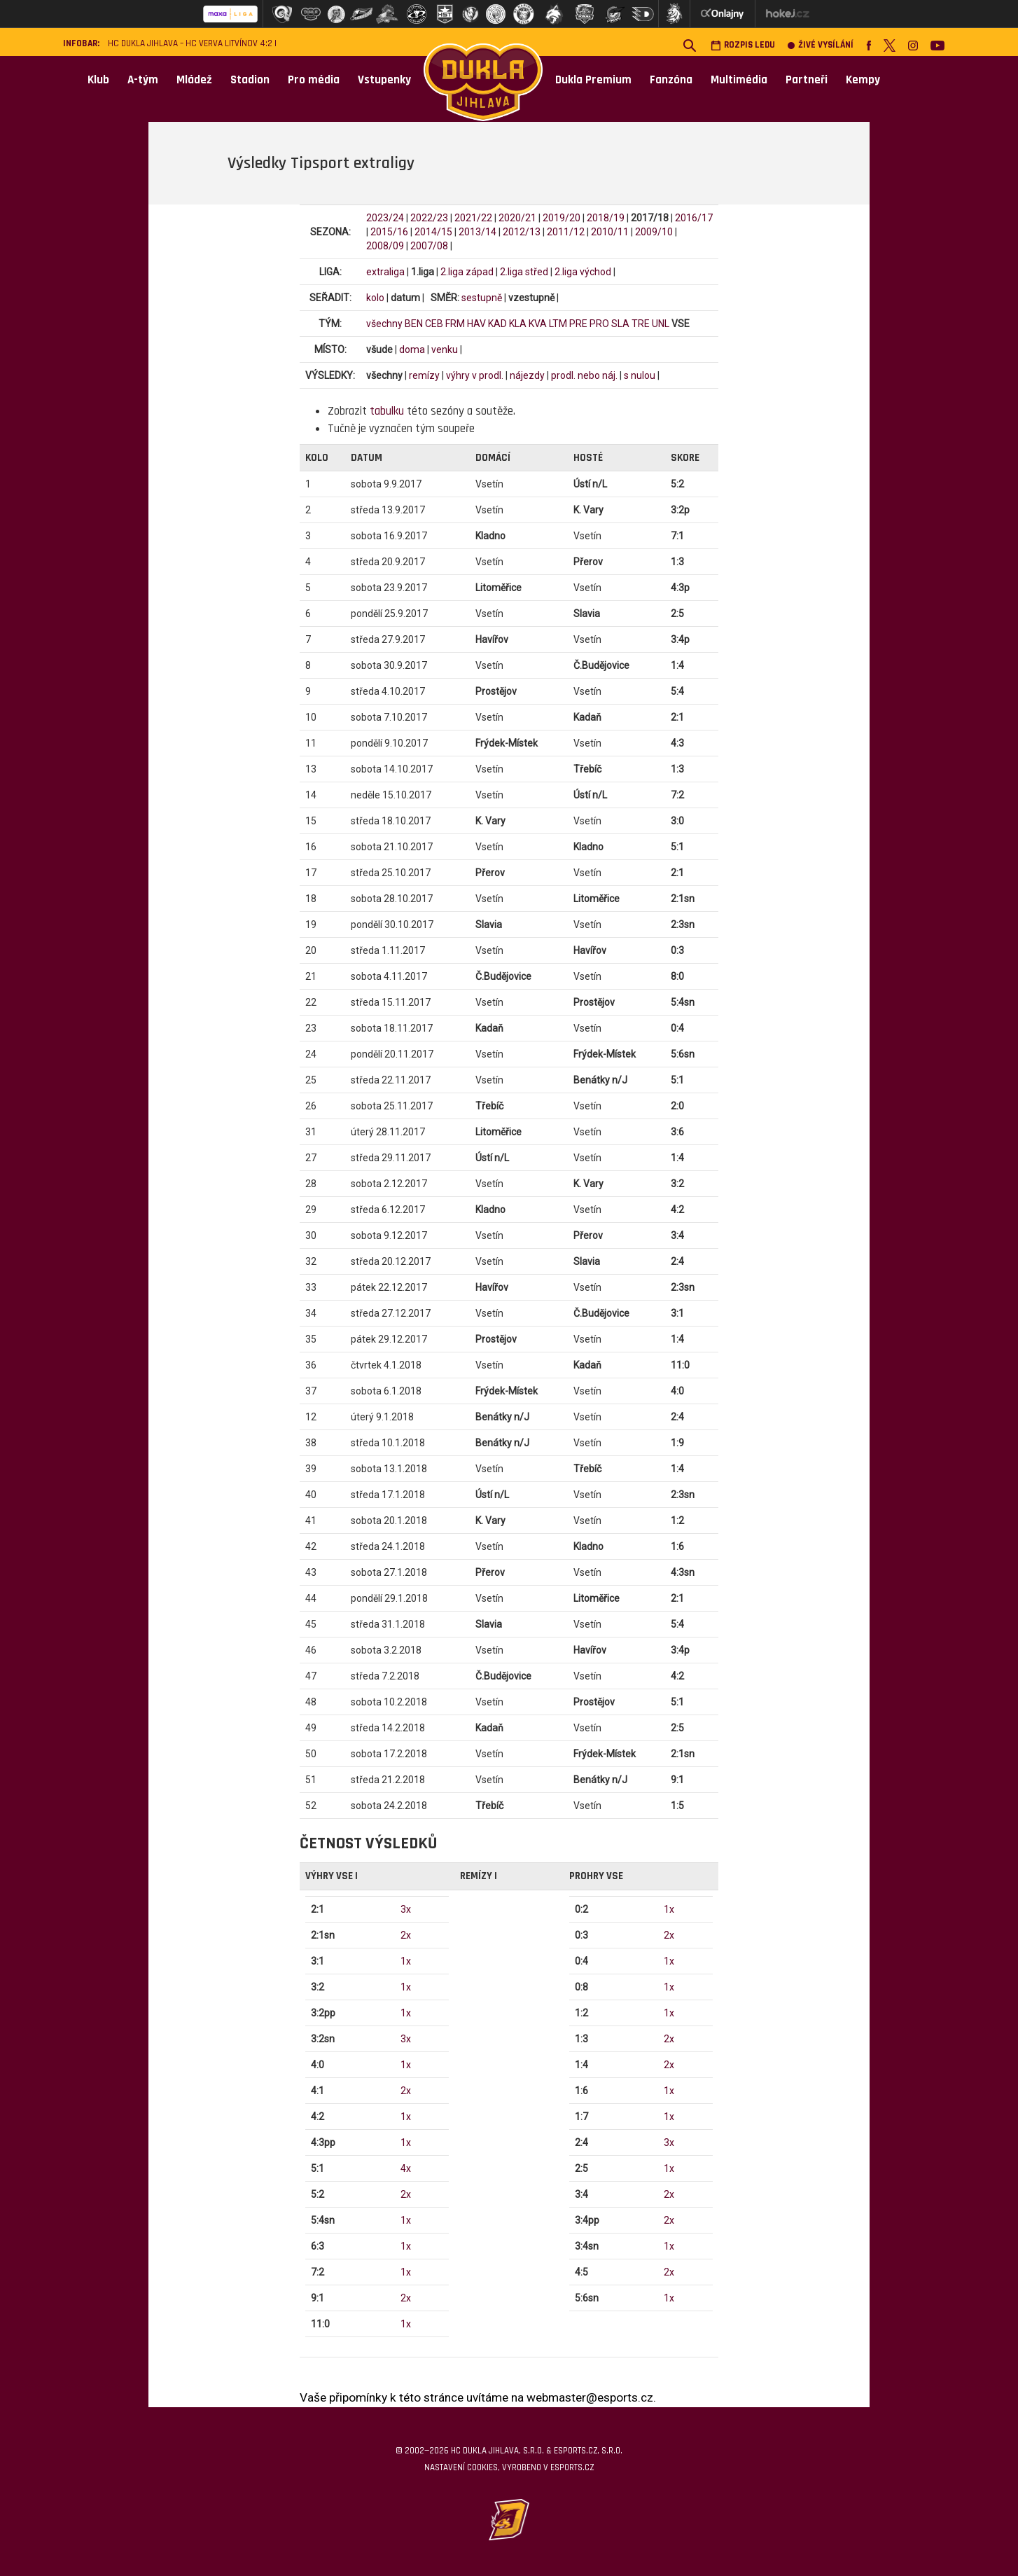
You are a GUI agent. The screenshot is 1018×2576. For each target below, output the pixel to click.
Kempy (863, 80)
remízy (424, 375)
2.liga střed (524, 271)
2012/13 (522, 231)
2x (405, 1935)
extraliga (385, 271)
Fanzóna (671, 80)
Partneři (807, 80)
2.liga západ (467, 271)
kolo (375, 297)
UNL (660, 323)
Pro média (314, 80)
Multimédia (739, 80)
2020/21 (517, 217)
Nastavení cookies (461, 2467)
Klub (98, 80)
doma (412, 349)
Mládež (194, 80)
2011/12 (566, 231)
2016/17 (694, 217)
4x (405, 2168)
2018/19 (606, 217)
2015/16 (389, 231)
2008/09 (385, 245)
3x (405, 1909)
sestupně (481, 297)
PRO (599, 323)
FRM (455, 323)
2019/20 (561, 217)
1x (405, 1961)
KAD (497, 323)
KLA (518, 323)
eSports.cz (572, 2467)
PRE (578, 323)
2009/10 (654, 231)
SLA (620, 323)
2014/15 (433, 231)
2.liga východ (583, 271)
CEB (434, 323)
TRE (641, 323)
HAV (476, 323)
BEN (414, 323)
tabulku (387, 411)
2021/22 (473, 217)
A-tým (142, 80)
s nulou (639, 375)
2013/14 (477, 231)
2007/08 (429, 245)
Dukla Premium (593, 80)
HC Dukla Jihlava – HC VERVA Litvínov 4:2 (190, 44)
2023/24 (385, 217)
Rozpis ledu (743, 45)
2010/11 (610, 231)
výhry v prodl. (474, 375)
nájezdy (527, 375)
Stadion (250, 80)
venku (444, 349)
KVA (538, 323)
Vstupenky (384, 80)
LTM (558, 323)
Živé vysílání (820, 45)
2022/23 (429, 217)
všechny (384, 323)
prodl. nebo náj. (584, 375)
